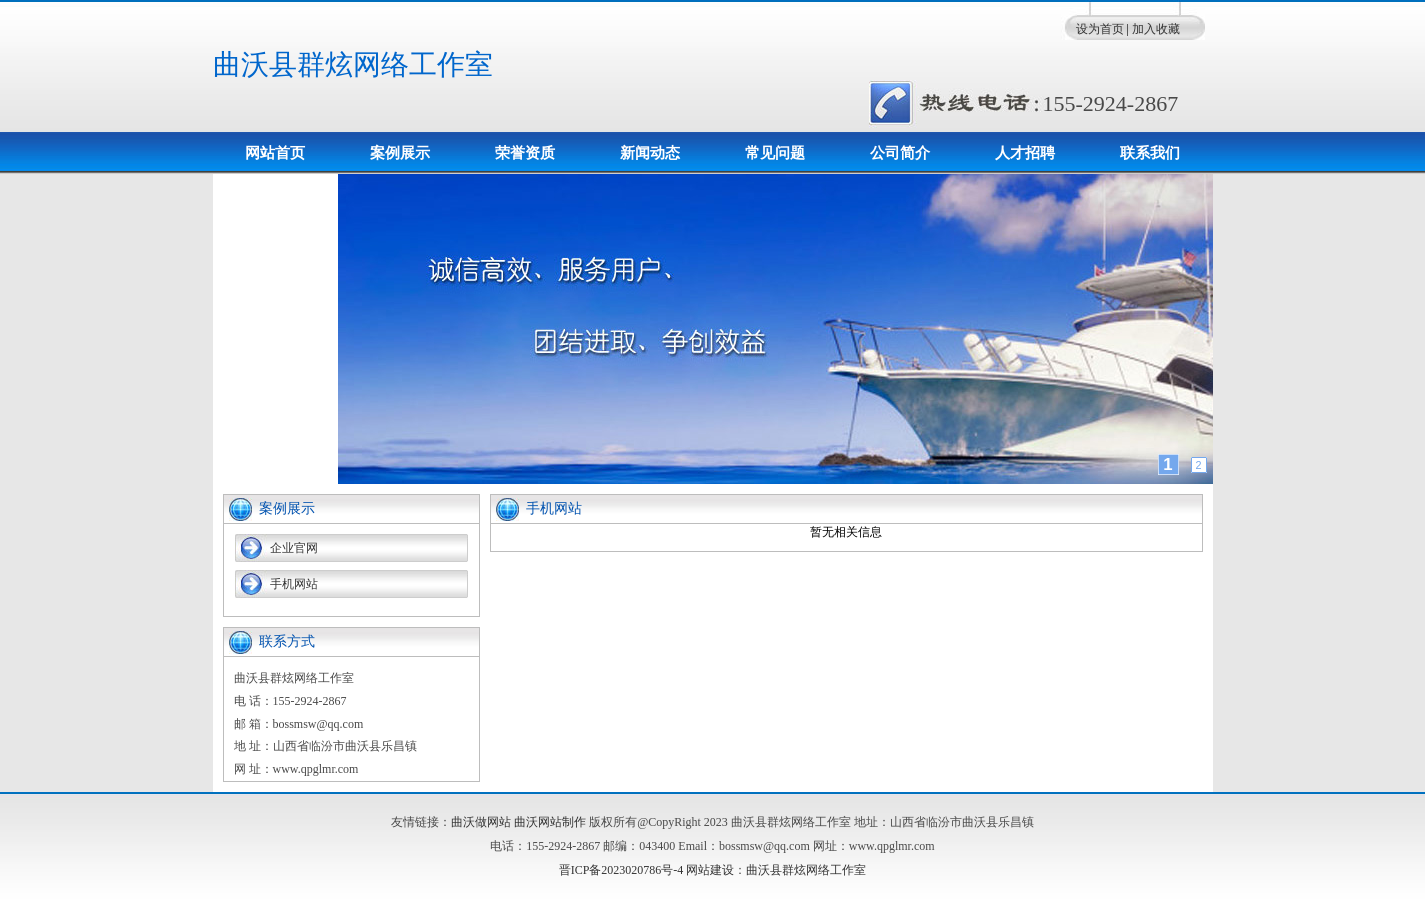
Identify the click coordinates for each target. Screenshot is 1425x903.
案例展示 (400, 153)
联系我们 (1150, 153)
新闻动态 (650, 153)
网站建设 (710, 870)
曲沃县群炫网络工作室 (353, 64)
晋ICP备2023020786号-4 (621, 870)
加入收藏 (1156, 29)
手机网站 (294, 584)
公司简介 (900, 153)
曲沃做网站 (481, 822)
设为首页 (1100, 29)
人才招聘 (1025, 153)
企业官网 (294, 548)
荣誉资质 (525, 153)
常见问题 (775, 153)
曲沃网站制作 (550, 822)
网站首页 (275, 153)
